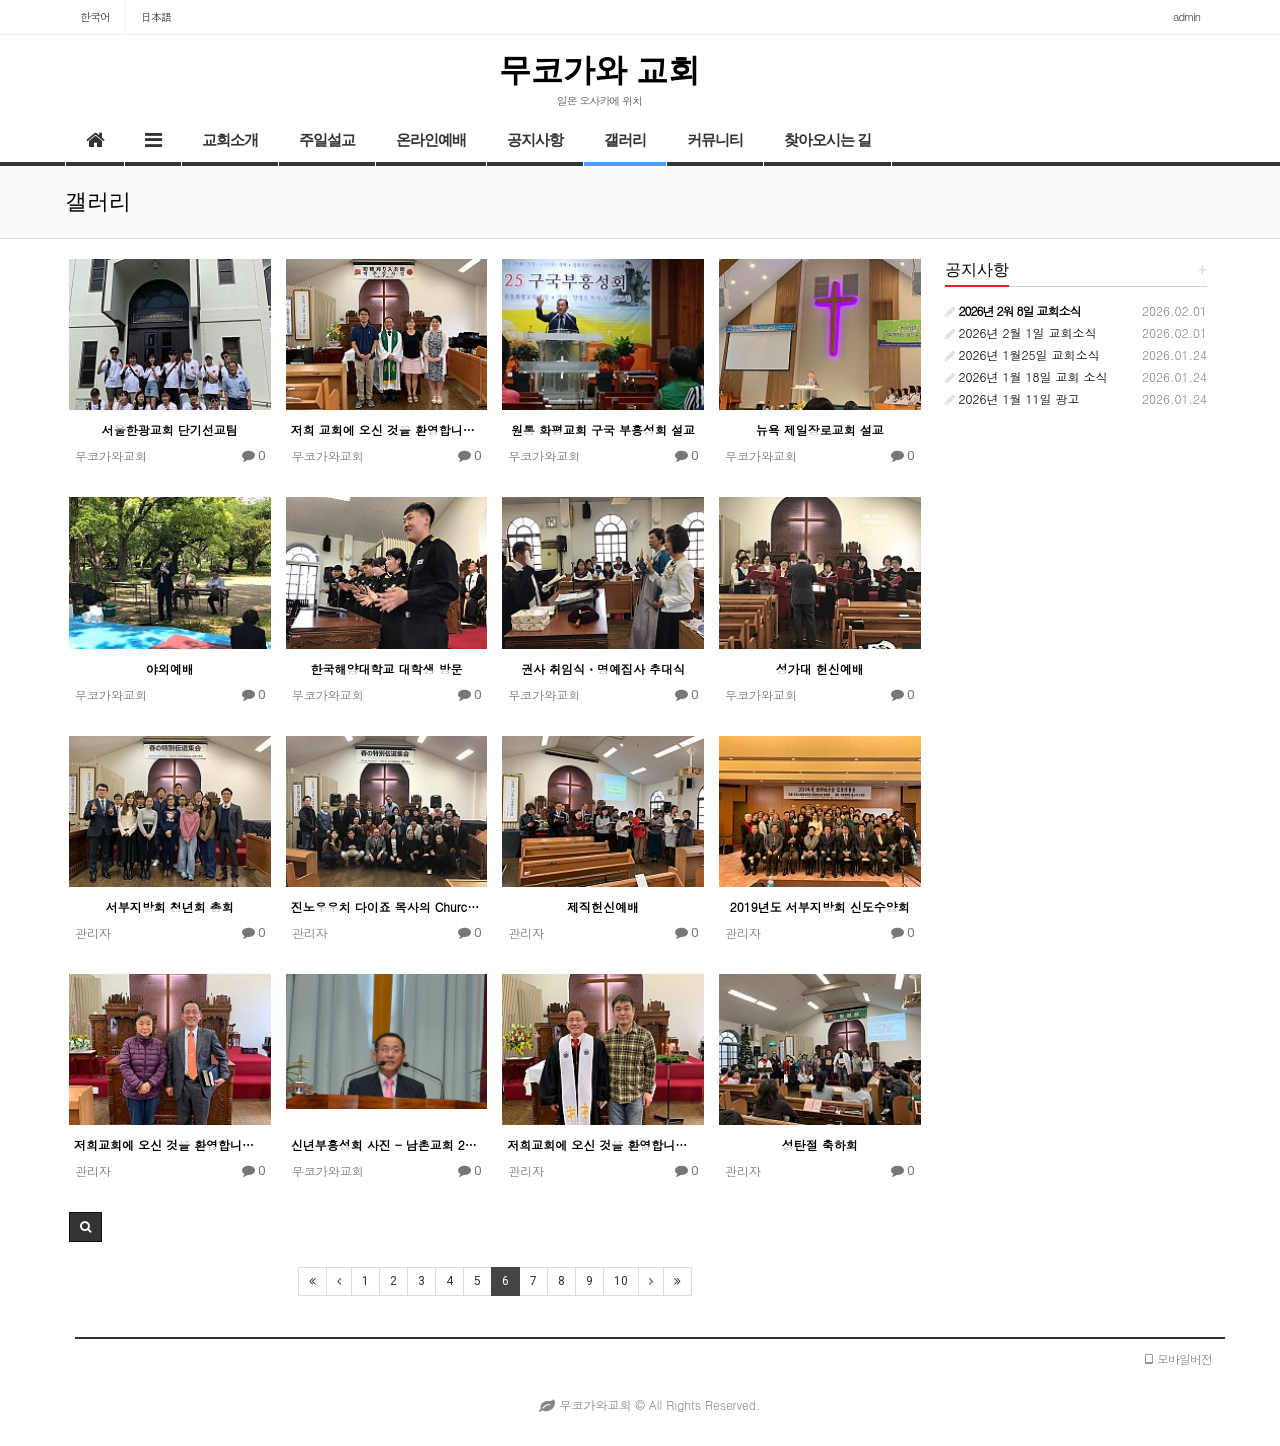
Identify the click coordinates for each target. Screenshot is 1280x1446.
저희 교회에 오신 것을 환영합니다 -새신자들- (387, 429)
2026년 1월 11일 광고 (1012, 398)
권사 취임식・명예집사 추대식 (603, 668)
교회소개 (230, 140)
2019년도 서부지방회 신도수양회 (820, 906)
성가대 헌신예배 (820, 668)
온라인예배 (431, 140)
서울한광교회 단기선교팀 (170, 429)
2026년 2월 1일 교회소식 (1021, 332)
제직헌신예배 (603, 906)
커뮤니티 (715, 140)
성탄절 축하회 (820, 1144)
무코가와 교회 (599, 70)
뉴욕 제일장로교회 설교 (820, 429)
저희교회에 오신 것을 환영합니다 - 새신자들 (603, 1144)
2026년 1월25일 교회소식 (1022, 354)
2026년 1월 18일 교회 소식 (1026, 376)
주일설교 (327, 140)
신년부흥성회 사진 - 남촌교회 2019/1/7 (387, 1144)
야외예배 (170, 668)
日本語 (156, 16)
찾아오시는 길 (827, 140)
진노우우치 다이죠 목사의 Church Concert (387, 906)
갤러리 (625, 140)
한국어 (95, 16)
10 (621, 1281)
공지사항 (535, 140)
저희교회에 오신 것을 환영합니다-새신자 (170, 1144)
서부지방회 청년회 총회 (170, 906)
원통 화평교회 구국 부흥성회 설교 (603, 429)
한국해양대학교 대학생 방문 (386, 668)
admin (1186, 16)
